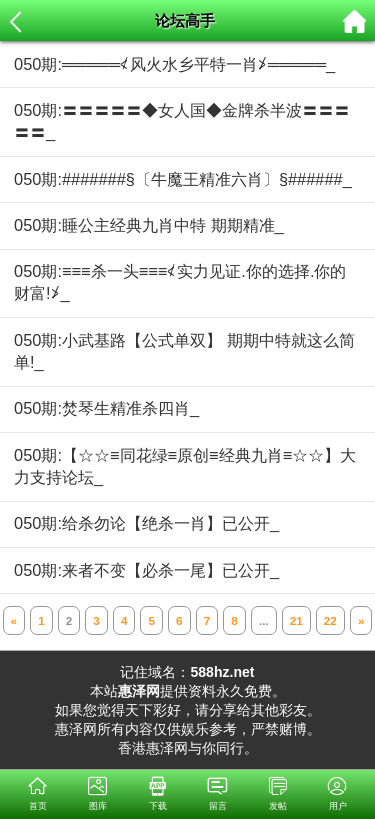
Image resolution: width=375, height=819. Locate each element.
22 (330, 620)
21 (296, 620)
